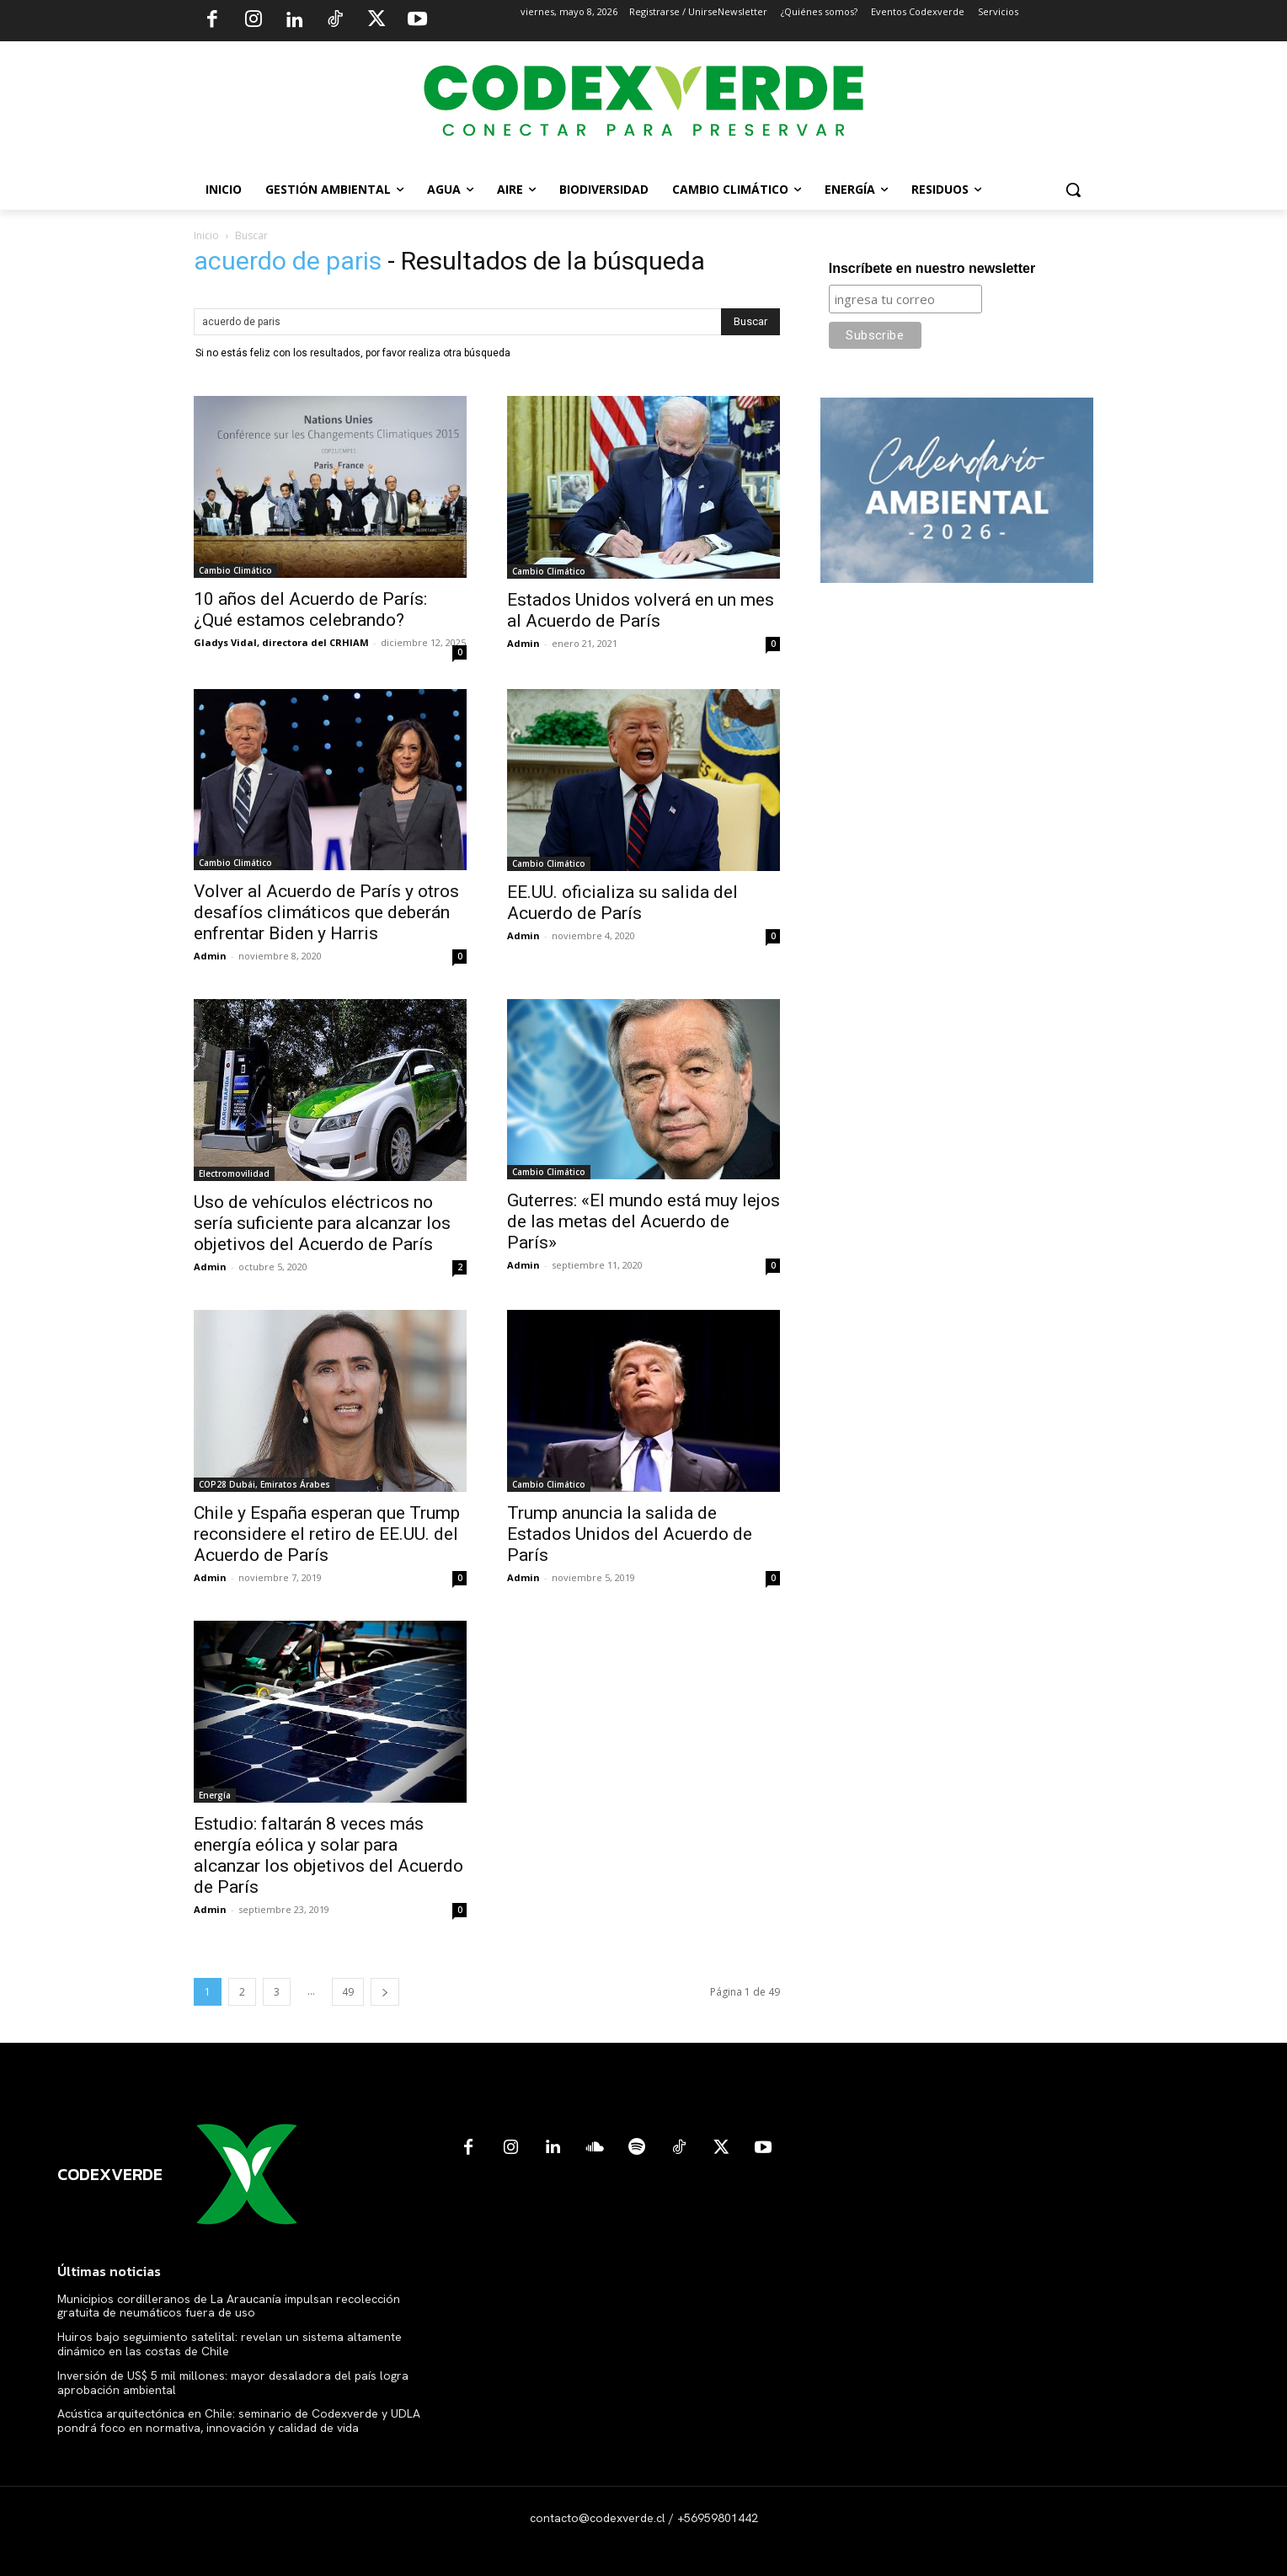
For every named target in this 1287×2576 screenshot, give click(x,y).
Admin (523, 643)
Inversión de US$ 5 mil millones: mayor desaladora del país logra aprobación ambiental (233, 2382)
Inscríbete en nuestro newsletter (932, 268)
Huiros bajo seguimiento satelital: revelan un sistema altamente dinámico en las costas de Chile (229, 2344)
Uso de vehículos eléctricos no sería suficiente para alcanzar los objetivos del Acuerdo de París (322, 1223)
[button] (1073, 189)
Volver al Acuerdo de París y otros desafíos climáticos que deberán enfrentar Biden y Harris (326, 912)
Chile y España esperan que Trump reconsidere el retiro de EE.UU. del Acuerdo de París (327, 1534)
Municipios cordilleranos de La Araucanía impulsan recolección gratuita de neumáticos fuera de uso (228, 2306)
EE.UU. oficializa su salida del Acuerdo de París (622, 902)
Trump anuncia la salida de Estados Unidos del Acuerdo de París (629, 1534)
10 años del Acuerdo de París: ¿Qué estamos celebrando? (310, 609)
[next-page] (385, 1992)
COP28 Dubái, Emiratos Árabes (264, 1484)
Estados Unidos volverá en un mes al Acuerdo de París (640, 610)
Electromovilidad (234, 1173)
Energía (215, 1795)
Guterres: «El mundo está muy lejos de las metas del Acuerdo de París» (643, 1221)
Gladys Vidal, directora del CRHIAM (281, 642)
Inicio (206, 235)
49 (348, 1992)
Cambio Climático (235, 570)
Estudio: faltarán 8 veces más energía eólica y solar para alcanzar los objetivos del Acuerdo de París (328, 1855)
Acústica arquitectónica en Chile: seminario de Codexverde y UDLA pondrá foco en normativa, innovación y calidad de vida (238, 2420)
